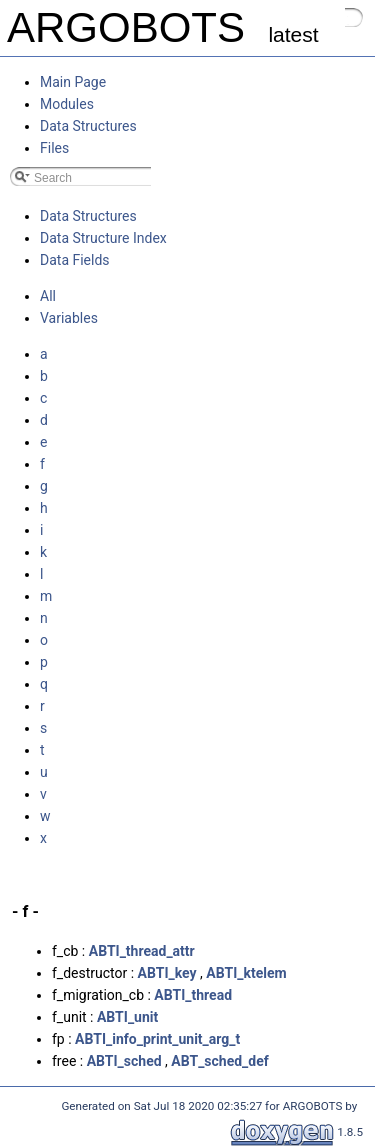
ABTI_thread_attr (142, 951)
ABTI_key (167, 973)
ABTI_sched (124, 1061)
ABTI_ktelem (246, 973)
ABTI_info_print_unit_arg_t (157, 1039)
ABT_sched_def (220, 1061)
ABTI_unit (127, 1017)
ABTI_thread (193, 995)
